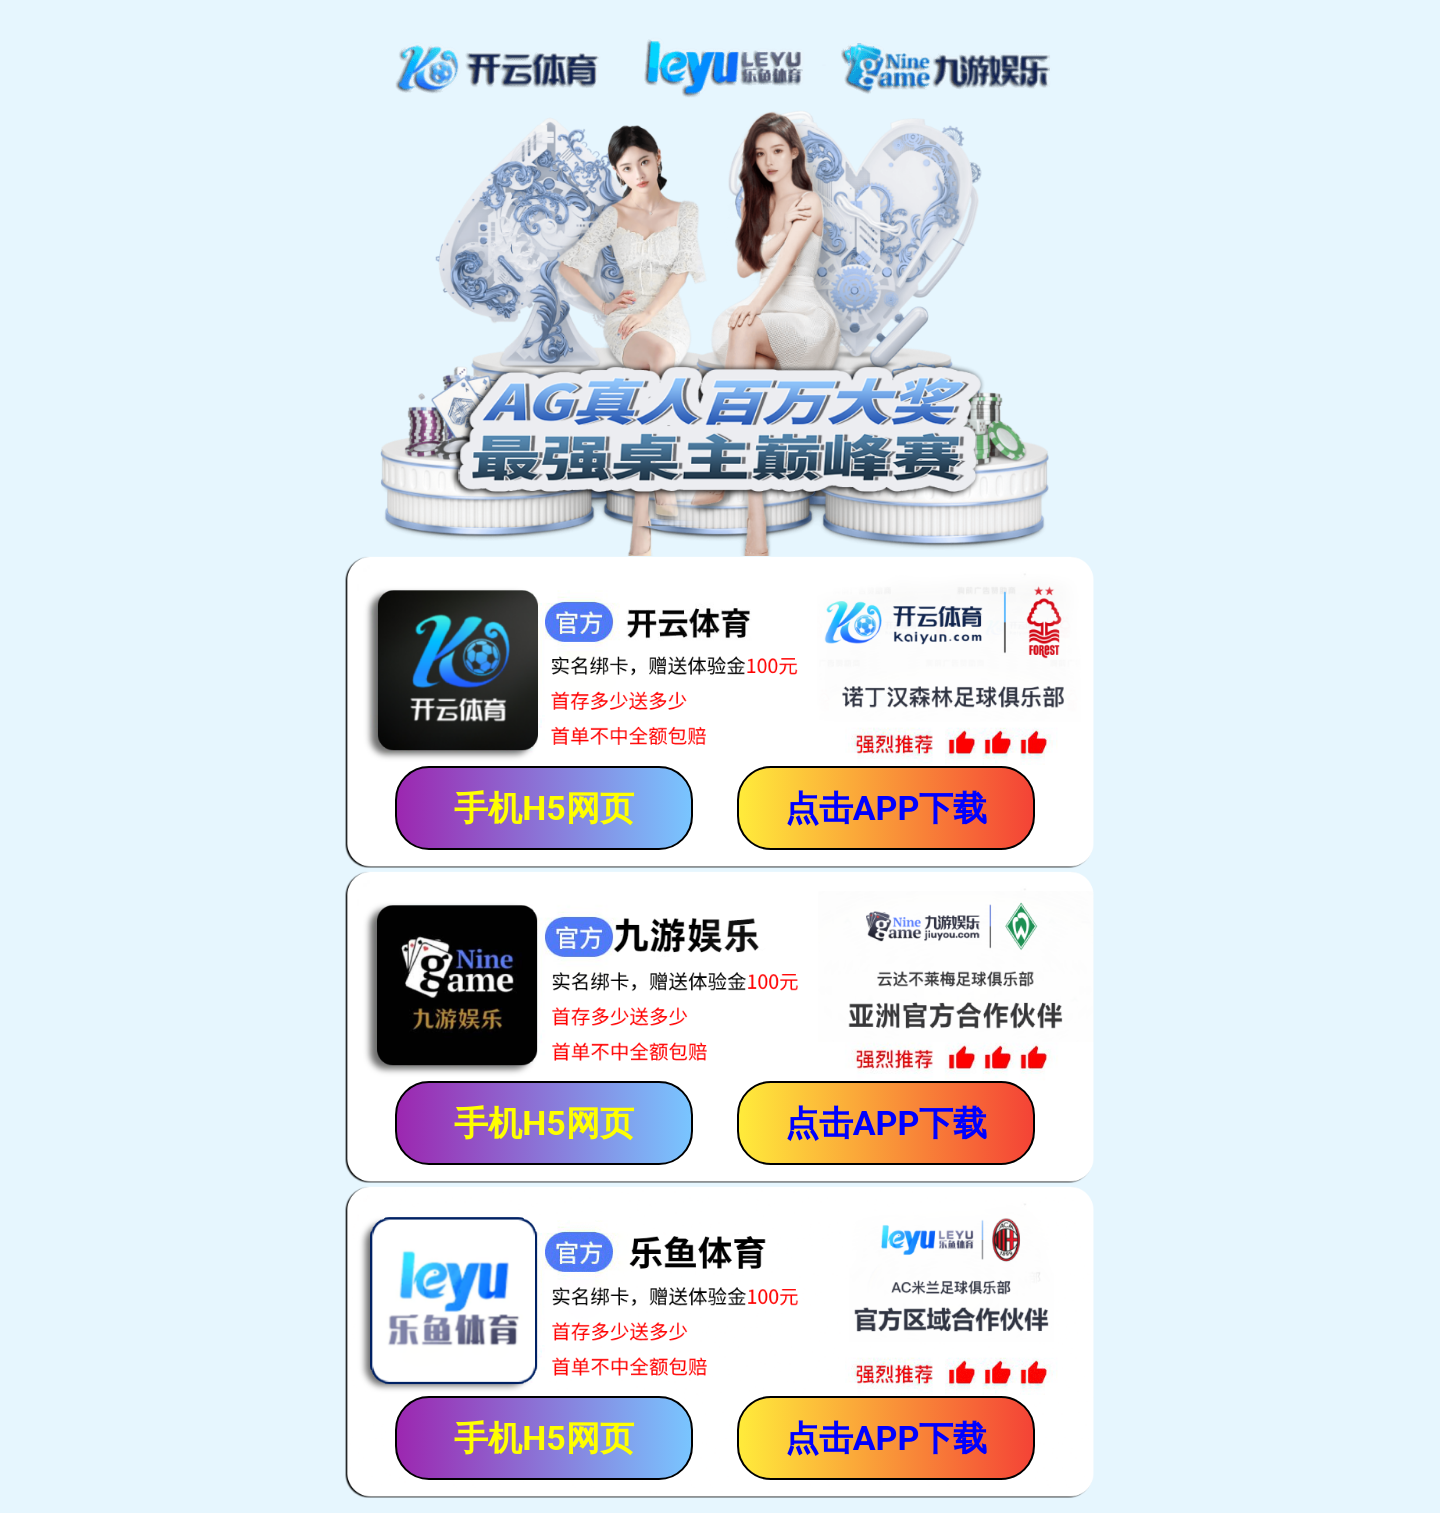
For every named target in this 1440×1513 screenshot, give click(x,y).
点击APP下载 (886, 808)
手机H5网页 (544, 808)
